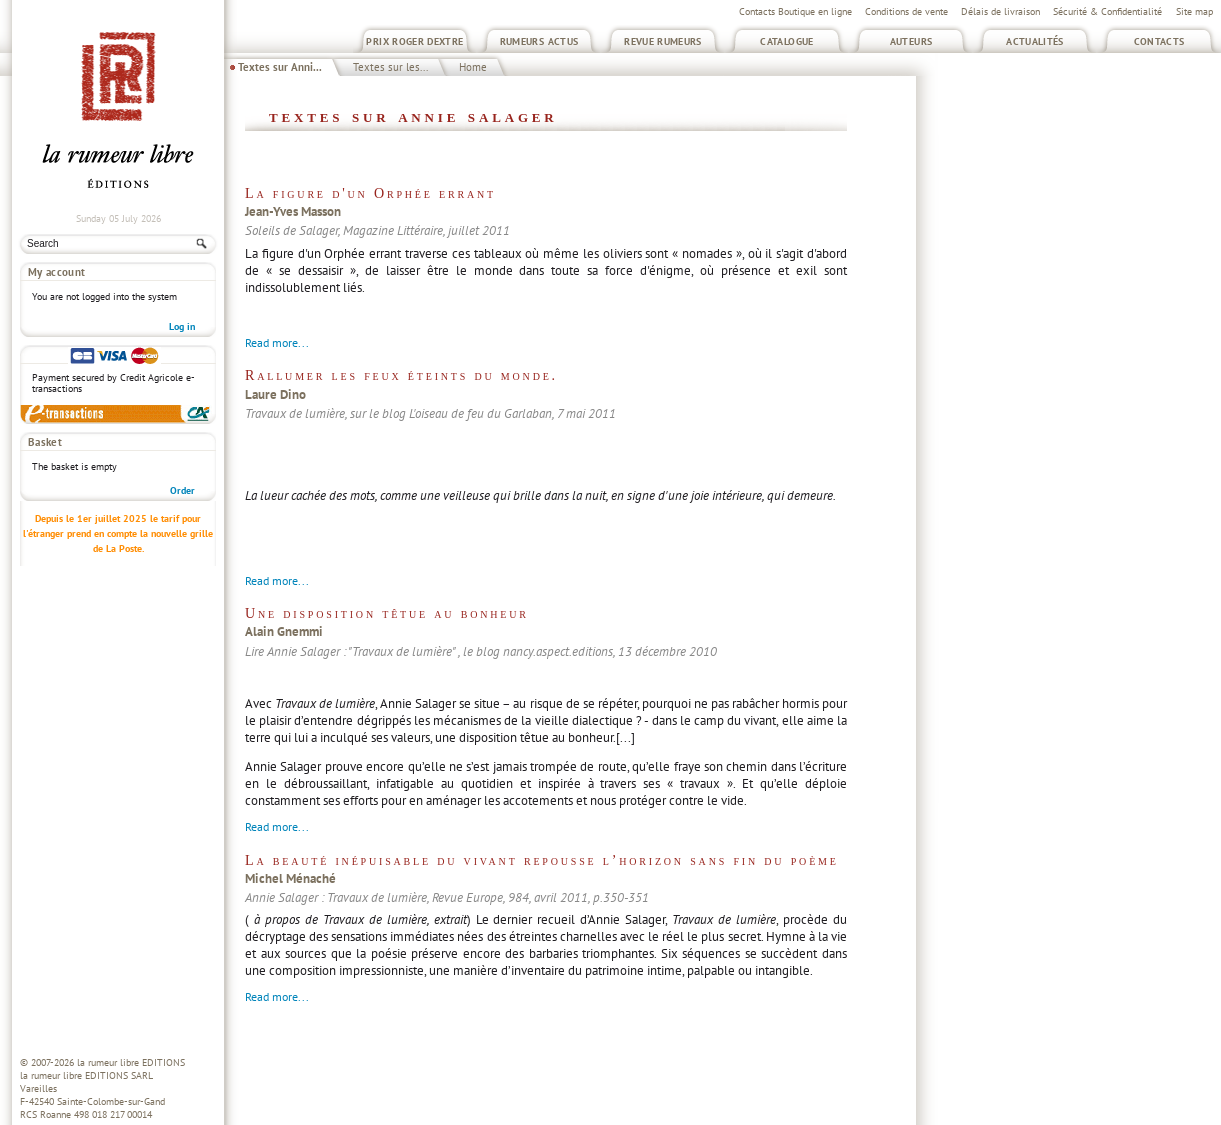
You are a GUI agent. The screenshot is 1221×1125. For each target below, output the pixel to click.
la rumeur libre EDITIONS (131, 1062)
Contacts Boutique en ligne (795, 11)
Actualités (1035, 41)
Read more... (277, 342)
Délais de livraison (1000, 11)
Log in (182, 326)
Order (182, 490)
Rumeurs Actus (539, 41)
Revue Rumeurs (663, 41)
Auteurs (911, 41)
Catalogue (786, 41)
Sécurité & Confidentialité (1107, 11)
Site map (1194, 11)
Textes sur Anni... (280, 67)
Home (473, 67)
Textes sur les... (390, 67)
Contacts (1159, 41)
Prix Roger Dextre (414, 41)
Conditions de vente (906, 11)
